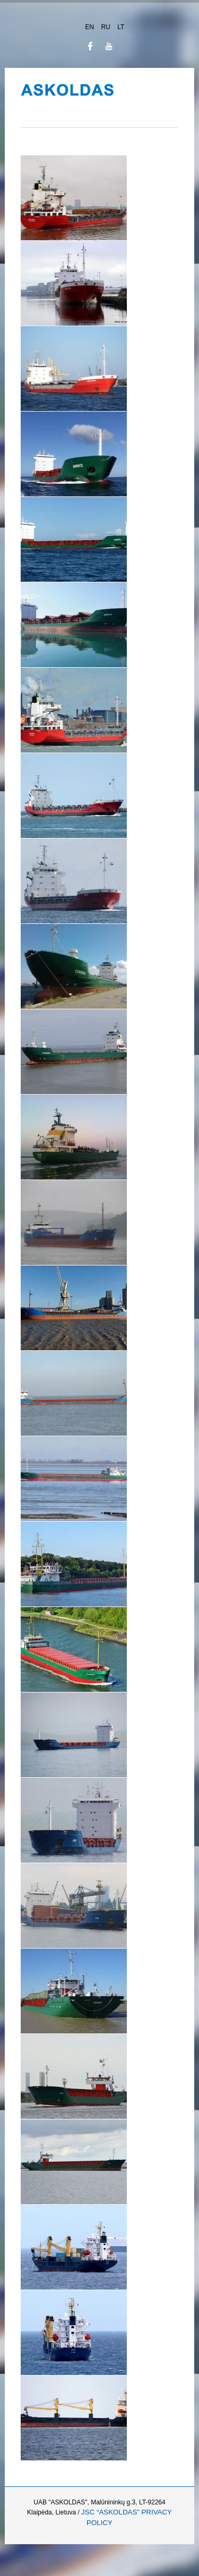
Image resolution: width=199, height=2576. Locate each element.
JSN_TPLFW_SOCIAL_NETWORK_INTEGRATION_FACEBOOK (90, 46)
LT (120, 27)
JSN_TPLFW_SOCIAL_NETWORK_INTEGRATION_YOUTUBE (108, 46)
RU (107, 27)
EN (90, 27)
